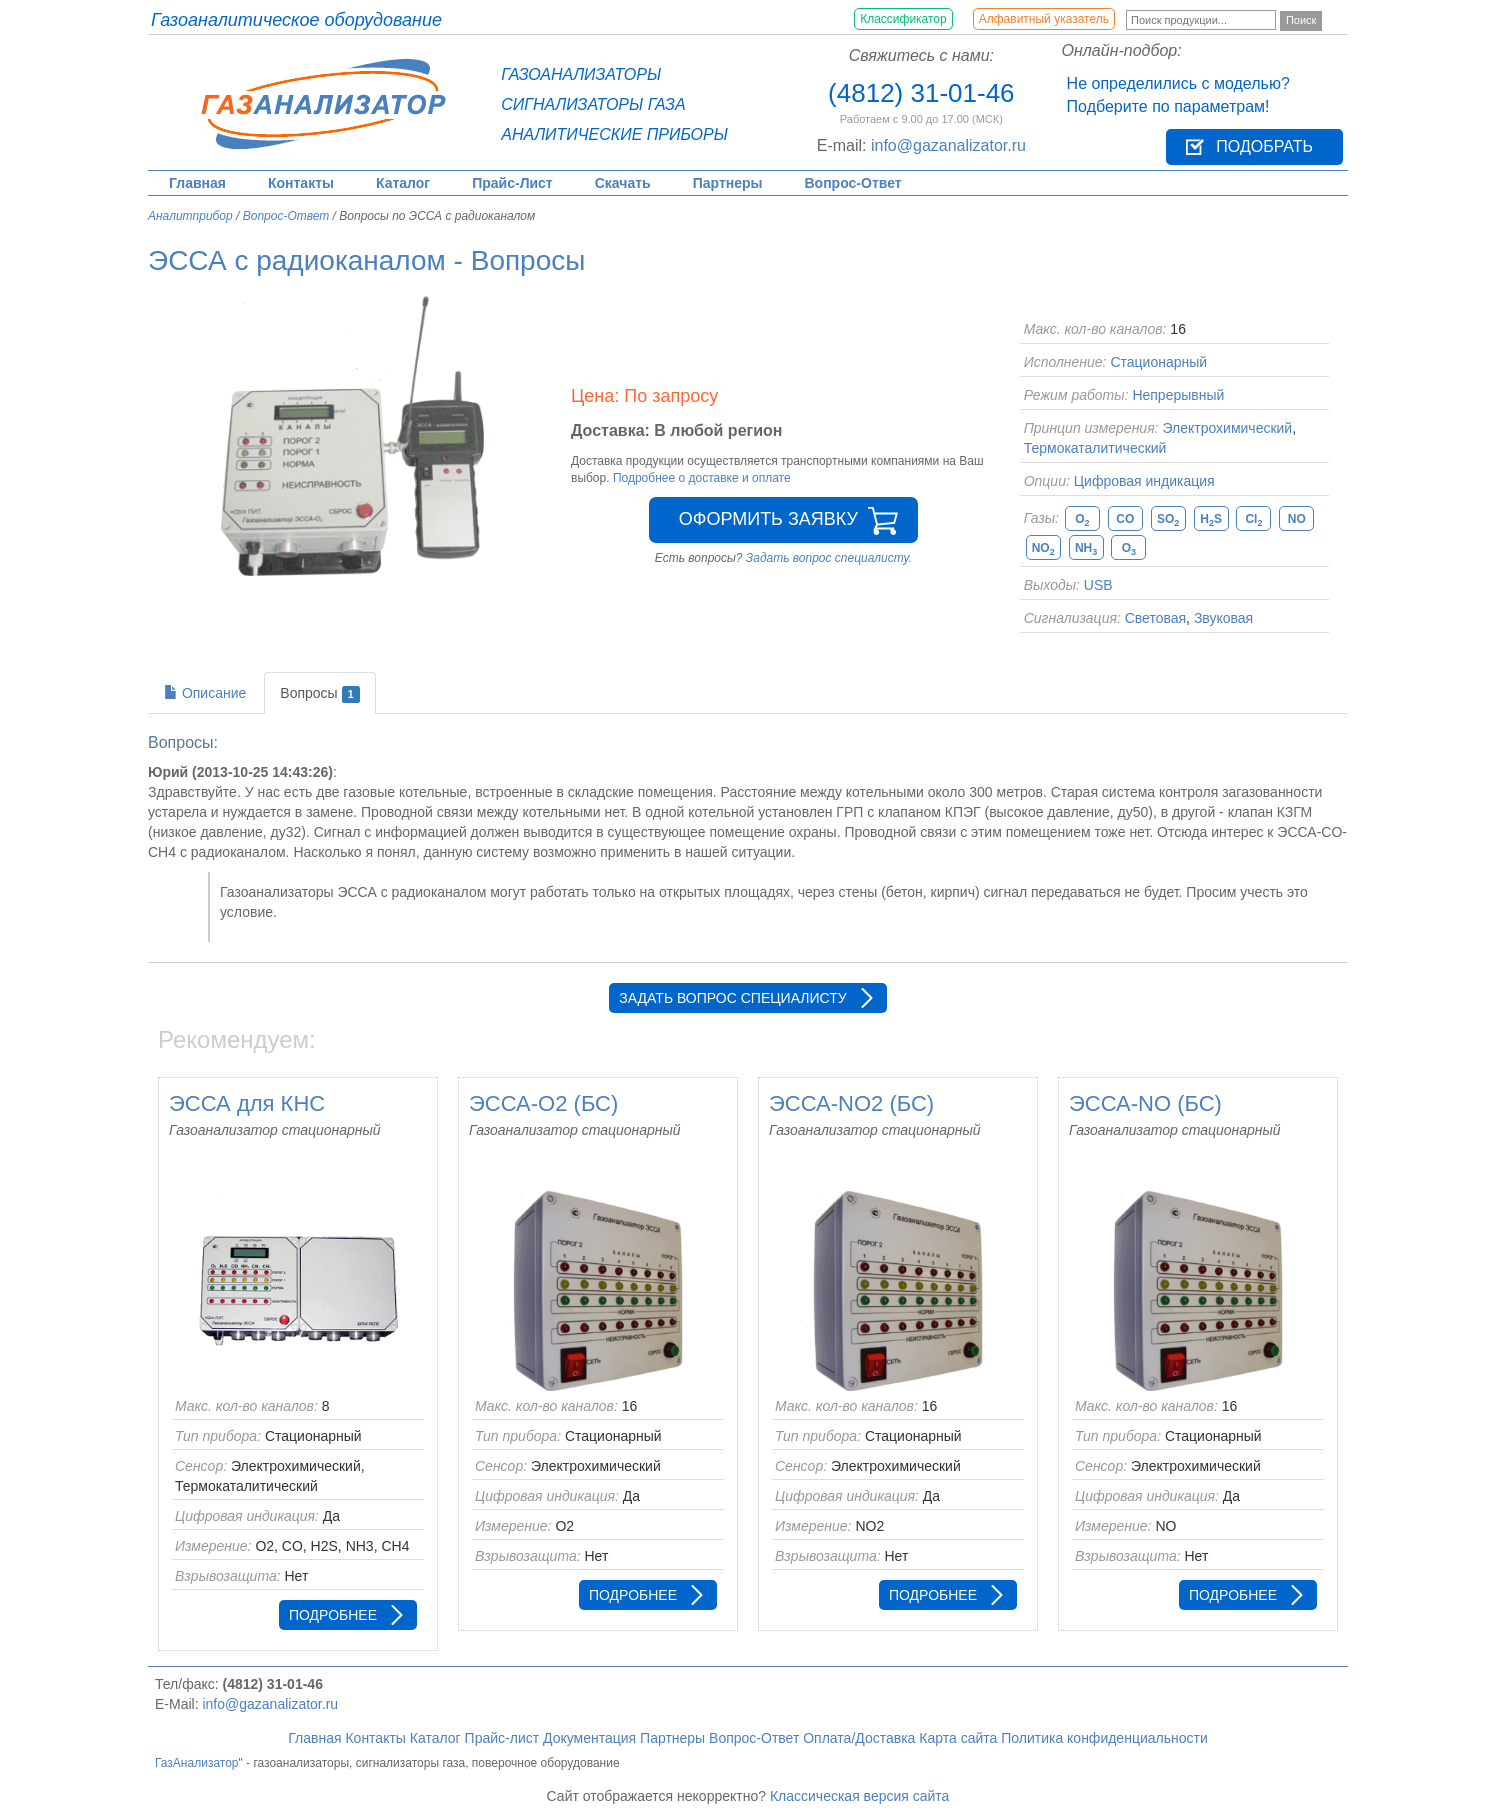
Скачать (623, 183)
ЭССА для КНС (247, 1103)
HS (1211, 519)
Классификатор (903, 19)
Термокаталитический (1095, 448)
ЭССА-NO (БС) (1145, 1103)
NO (1297, 519)
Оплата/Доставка (859, 1738)
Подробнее (333, 1615)
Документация (589, 1738)
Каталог (403, 183)
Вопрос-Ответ (853, 183)
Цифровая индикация (1144, 481)
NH (1086, 548)
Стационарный (1158, 362)
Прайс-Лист (512, 183)
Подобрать (1264, 146)
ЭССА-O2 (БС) (543, 1103)
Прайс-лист (502, 1738)
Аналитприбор (190, 216)
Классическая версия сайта (860, 1796)
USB (1098, 585)
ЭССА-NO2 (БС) (851, 1103)
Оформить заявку (768, 519)
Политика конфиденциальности (1104, 1738)
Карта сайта (958, 1738)
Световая (1155, 618)
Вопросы (320, 694)
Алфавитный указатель (1044, 19)
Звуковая (1223, 618)
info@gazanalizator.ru (948, 145)
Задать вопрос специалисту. (829, 558)
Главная (197, 183)
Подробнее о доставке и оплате (702, 478)
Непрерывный (1178, 395)
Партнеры (728, 183)
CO (1125, 519)
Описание (205, 693)
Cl (1253, 519)
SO (1168, 519)
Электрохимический (1227, 428)
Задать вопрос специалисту (732, 998)
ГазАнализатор (197, 1763)
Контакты (301, 183)
